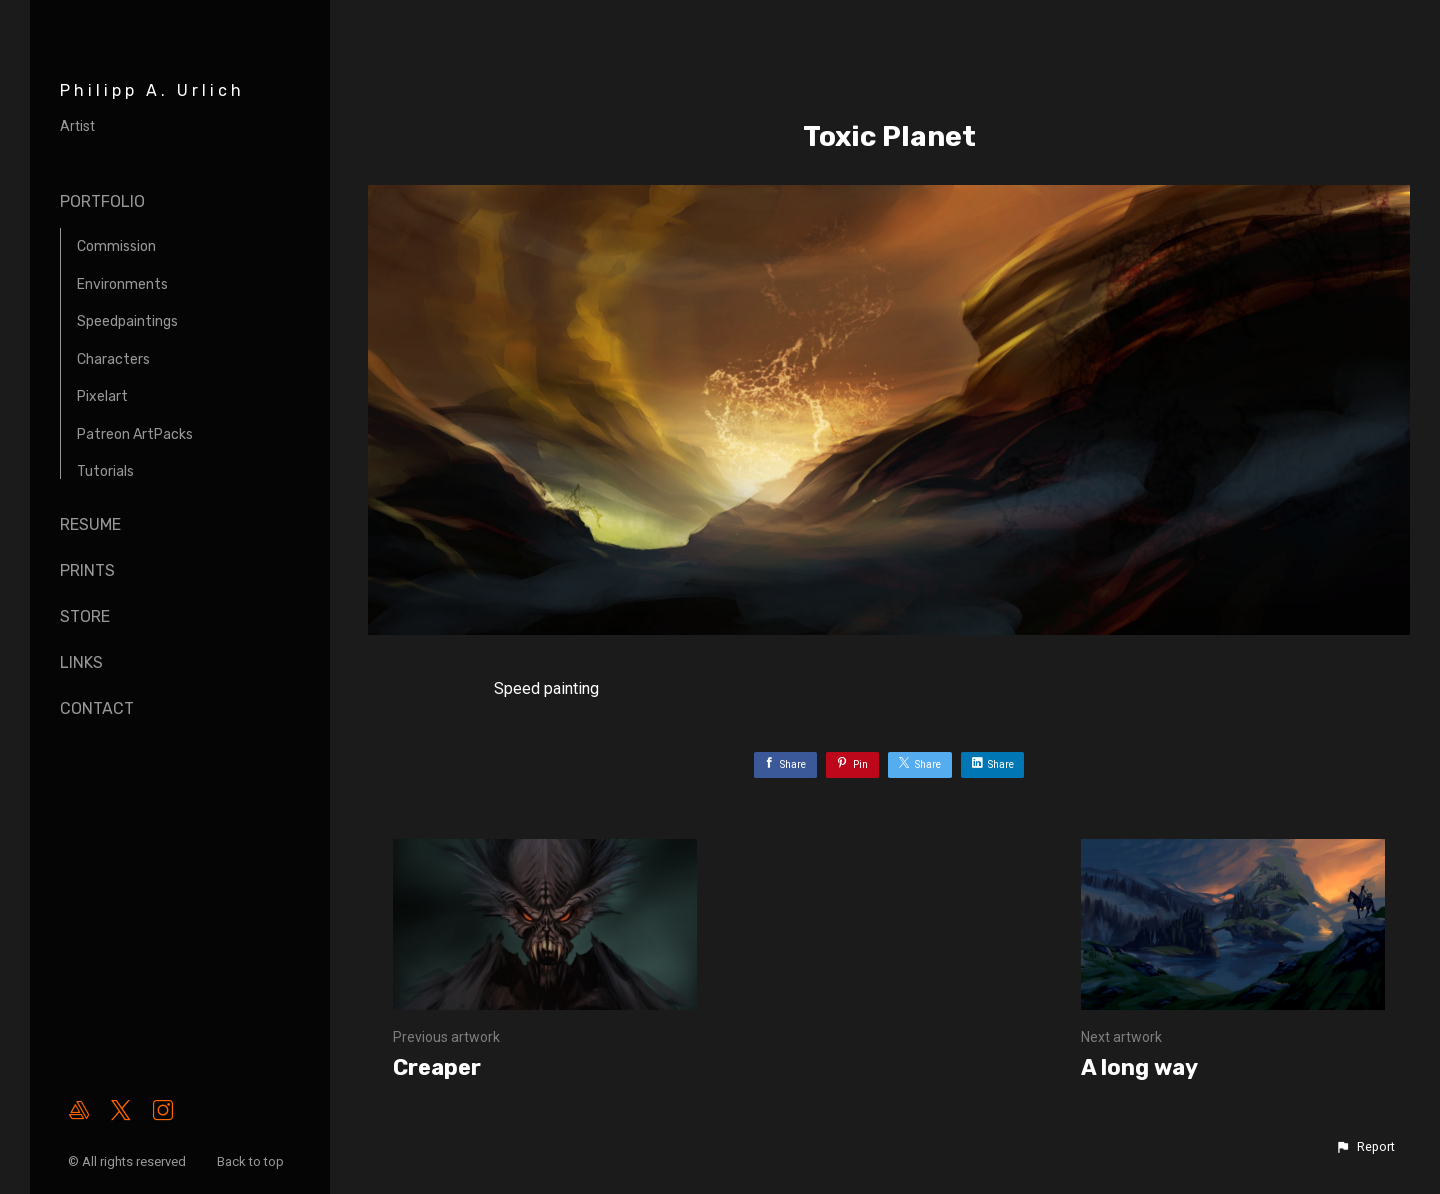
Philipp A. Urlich (152, 90)
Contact (97, 708)
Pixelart (102, 396)
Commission (116, 246)
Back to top (252, 1161)
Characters (113, 359)
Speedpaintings (127, 321)
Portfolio (102, 201)
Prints (87, 570)
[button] (1365, 1147)
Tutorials (105, 471)
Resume (90, 524)
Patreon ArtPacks (135, 434)
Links (81, 662)
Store (85, 616)
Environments (122, 284)
